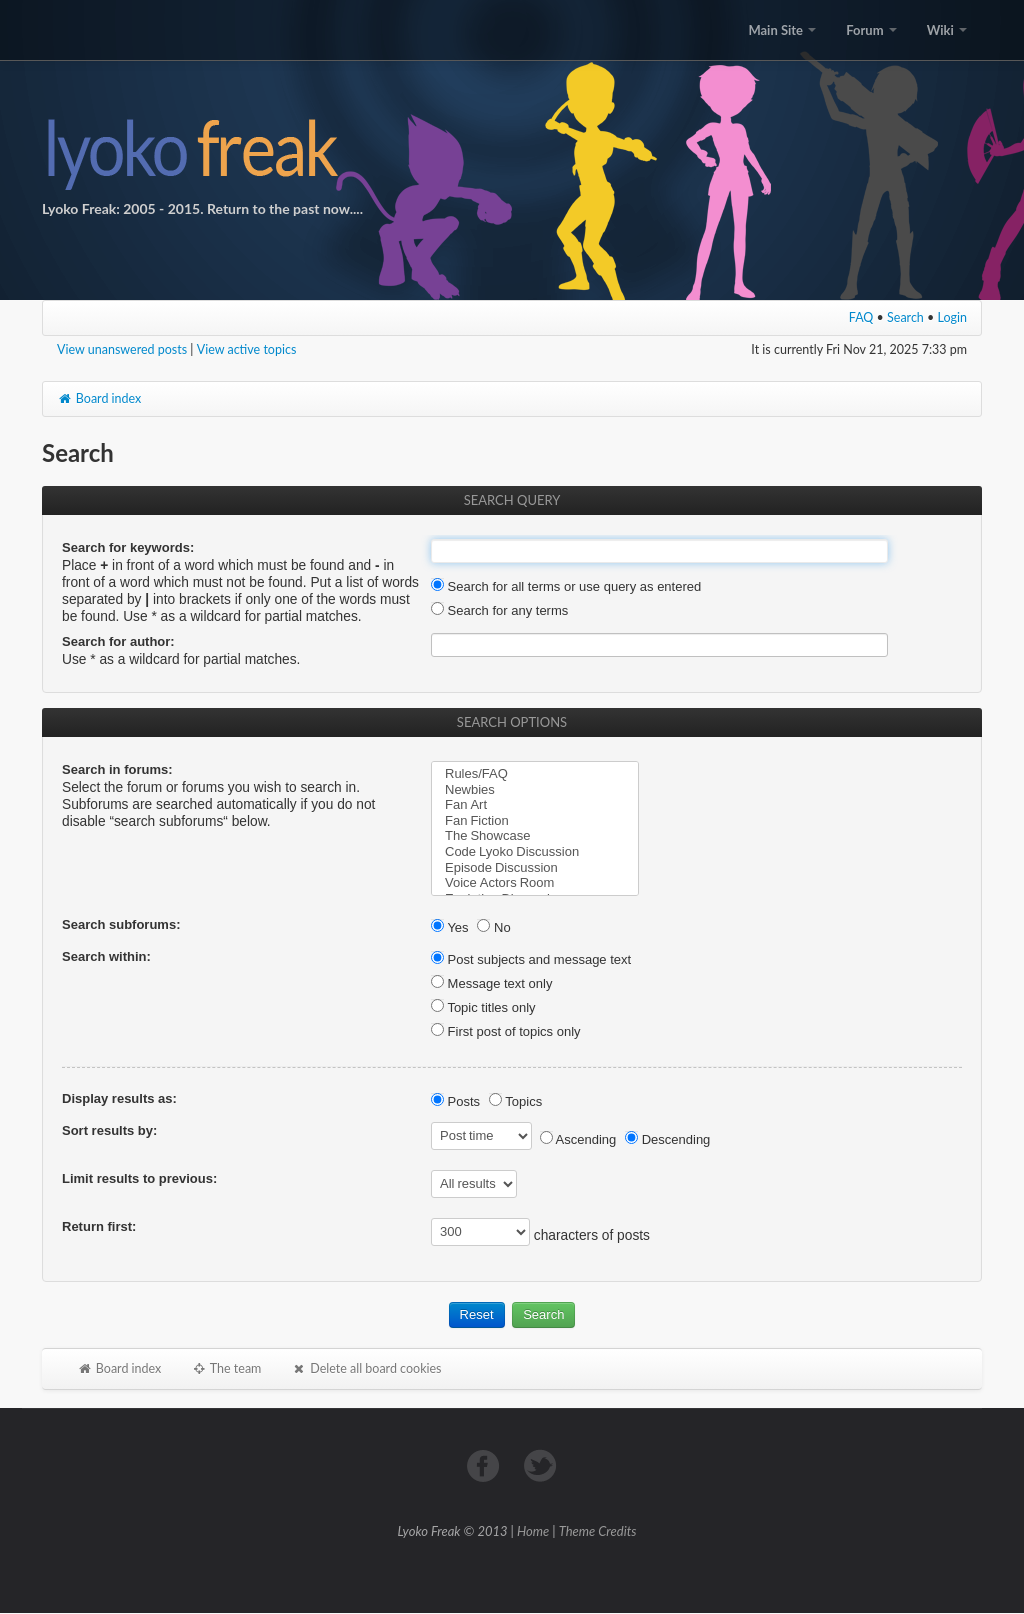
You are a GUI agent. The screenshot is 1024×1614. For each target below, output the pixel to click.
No (493, 927)
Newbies (535, 790)
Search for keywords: (128, 547)
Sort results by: (109, 1130)
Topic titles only (483, 1007)
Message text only (491, 983)
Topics (515, 1101)
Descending (667, 1139)
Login (953, 317)
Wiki (947, 30)
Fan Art (535, 805)
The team (226, 1368)
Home (533, 1531)
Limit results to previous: (139, 1178)
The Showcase (535, 836)
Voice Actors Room (535, 883)
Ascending (578, 1139)
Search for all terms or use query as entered (566, 586)
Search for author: (118, 641)
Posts (455, 1101)
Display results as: (119, 1098)
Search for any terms (499, 610)
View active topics (247, 349)
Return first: (99, 1226)
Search (905, 317)
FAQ (861, 317)
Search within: (106, 956)
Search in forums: (117, 769)
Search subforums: (121, 924)
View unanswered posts (122, 349)
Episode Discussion (535, 868)
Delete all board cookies (366, 1368)
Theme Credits (598, 1531)
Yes (450, 927)
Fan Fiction (535, 821)
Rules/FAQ (535, 774)
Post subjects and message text (531, 959)
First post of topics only (506, 1031)
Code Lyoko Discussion (535, 852)
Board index (99, 398)
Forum (871, 30)
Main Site (782, 30)
